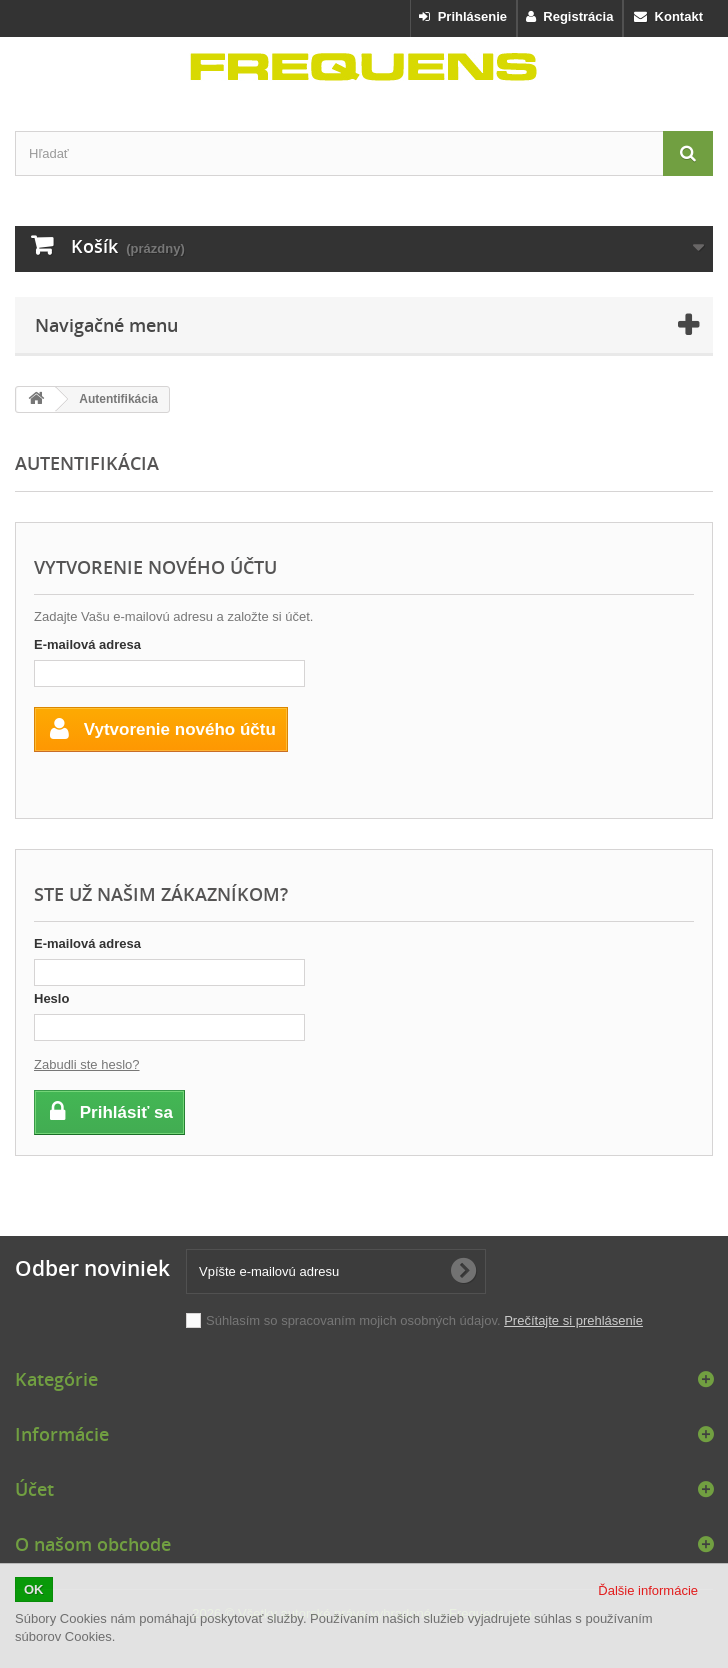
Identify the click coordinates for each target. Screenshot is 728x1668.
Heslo (51, 998)
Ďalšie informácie (648, 1590)
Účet (34, 1489)
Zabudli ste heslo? (87, 1064)
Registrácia (569, 16)
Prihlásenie (463, 16)
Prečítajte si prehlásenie (573, 1320)
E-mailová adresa (87, 644)
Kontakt (668, 16)
